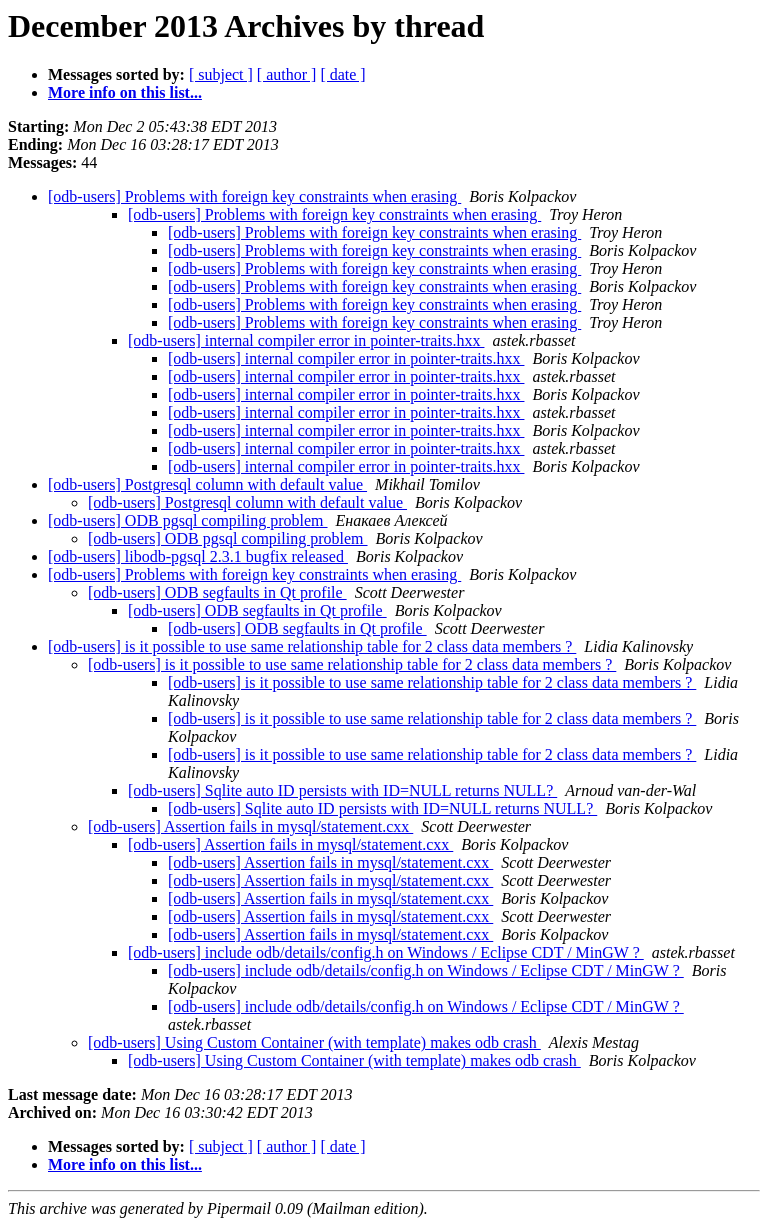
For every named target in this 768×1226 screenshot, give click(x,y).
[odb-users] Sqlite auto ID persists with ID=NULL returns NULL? (342, 790)
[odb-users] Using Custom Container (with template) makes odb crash (314, 1042)
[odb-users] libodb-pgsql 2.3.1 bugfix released (198, 556)
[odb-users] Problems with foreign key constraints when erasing (254, 196)
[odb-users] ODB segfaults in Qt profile (217, 592)
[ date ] (342, 74)
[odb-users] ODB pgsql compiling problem (188, 520)
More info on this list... (125, 92)
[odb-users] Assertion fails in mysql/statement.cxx (250, 826)
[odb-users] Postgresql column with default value (207, 484)
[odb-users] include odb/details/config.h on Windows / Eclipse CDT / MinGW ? (386, 952)
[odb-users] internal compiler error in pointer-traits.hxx (306, 340)
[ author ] (287, 74)
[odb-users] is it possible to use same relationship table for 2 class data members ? (312, 646)
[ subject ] (221, 74)
